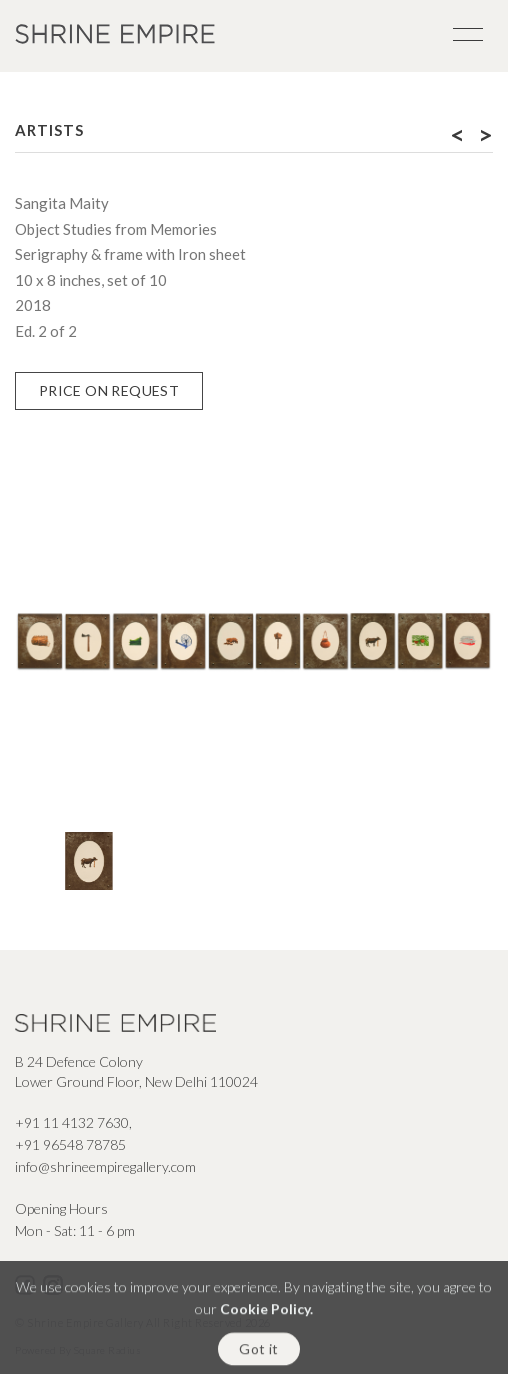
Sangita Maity (62, 203)
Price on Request (109, 390)
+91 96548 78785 (70, 1144)
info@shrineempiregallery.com (105, 1166)
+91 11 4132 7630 (72, 1122)
